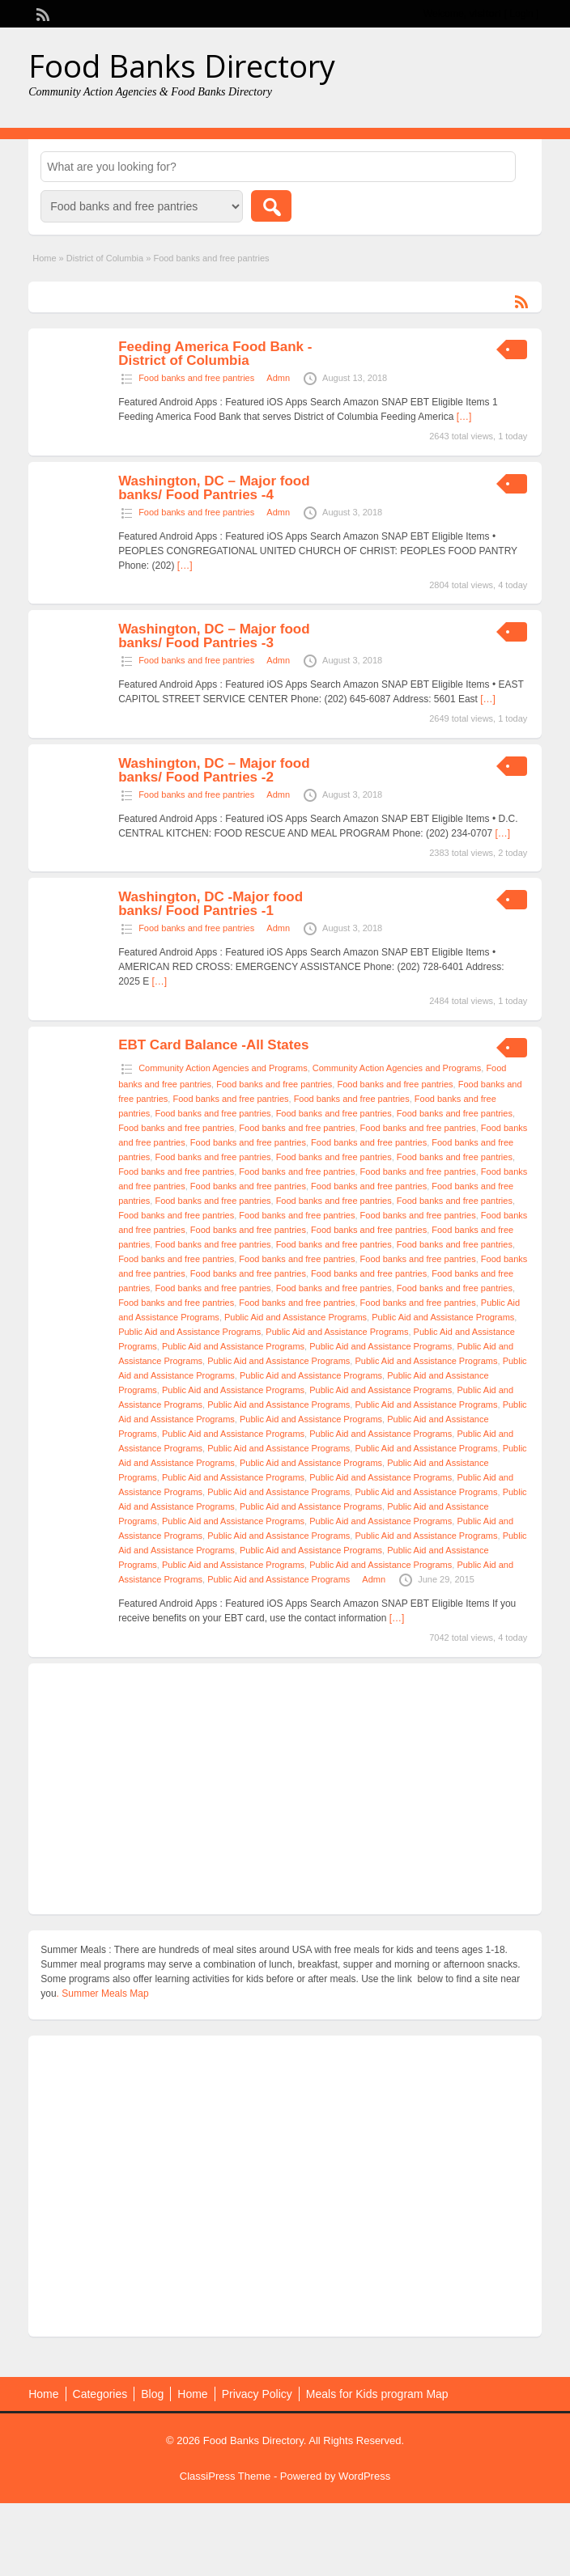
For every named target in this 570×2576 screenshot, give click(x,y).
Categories (100, 2393)
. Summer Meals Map (103, 1993)
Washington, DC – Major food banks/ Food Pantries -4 (213, 487)
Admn (278, 378)
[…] (464, 416)
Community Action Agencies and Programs (223, 1068)
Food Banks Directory (181, 65)
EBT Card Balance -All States (213, 1045)
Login (521, 13)
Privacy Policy (257, 2393)
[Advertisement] (285, 1789)
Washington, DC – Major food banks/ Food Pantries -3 (213, 635)
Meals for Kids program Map (377, 2393)
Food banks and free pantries (196, 378)
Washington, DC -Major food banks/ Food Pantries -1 (210, 903)
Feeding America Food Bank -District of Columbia (215, 353)
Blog (152, 2393)
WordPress (364, 2476)
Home (44, 258)
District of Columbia (104, 258)
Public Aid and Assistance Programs (295, 1317)
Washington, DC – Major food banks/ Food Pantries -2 (213, 770)
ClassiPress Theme (225, 2476)
